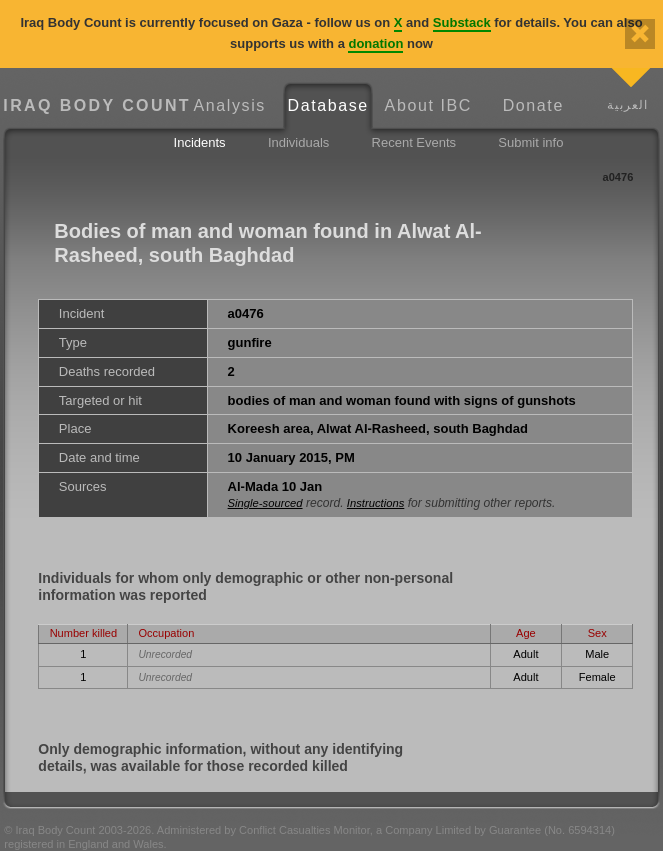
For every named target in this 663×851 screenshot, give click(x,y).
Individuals (298, 142)
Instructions (375, 503)
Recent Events (414, 142)
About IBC (428, 105)
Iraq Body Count (91, 105)
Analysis (230, 105)
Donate (533, 105)
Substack (462, 22)
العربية (627, 104)
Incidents (200, 142)
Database (328, 105)
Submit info (530, 142)
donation (375, 43)
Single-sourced (265, 503)
